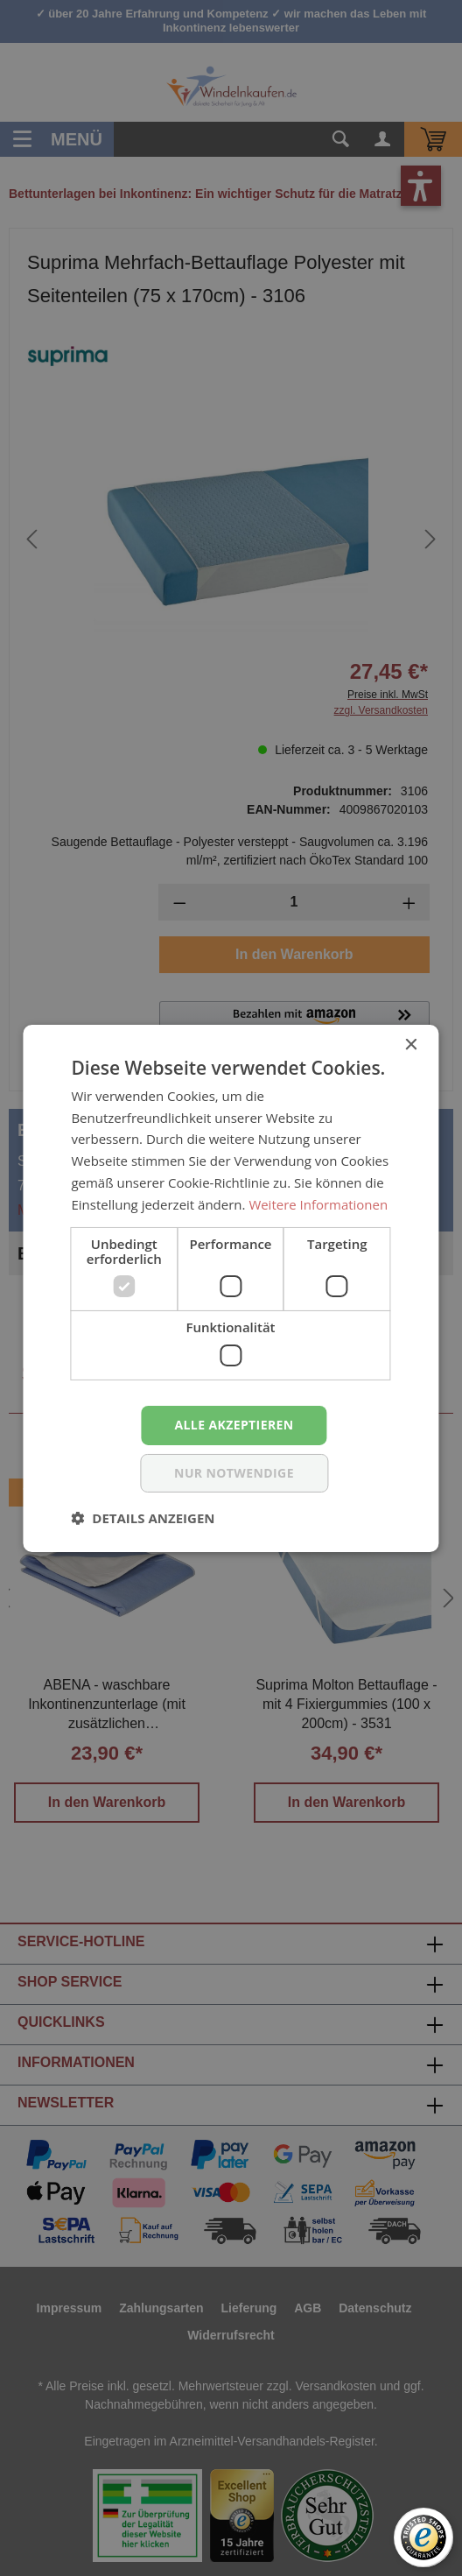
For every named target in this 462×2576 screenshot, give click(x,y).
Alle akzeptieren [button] (233, 1424)
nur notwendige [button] (234, 1472)
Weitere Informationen (318, 1204)
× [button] (410, 1044)
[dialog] (231, 1288)
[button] (142, 1518)
